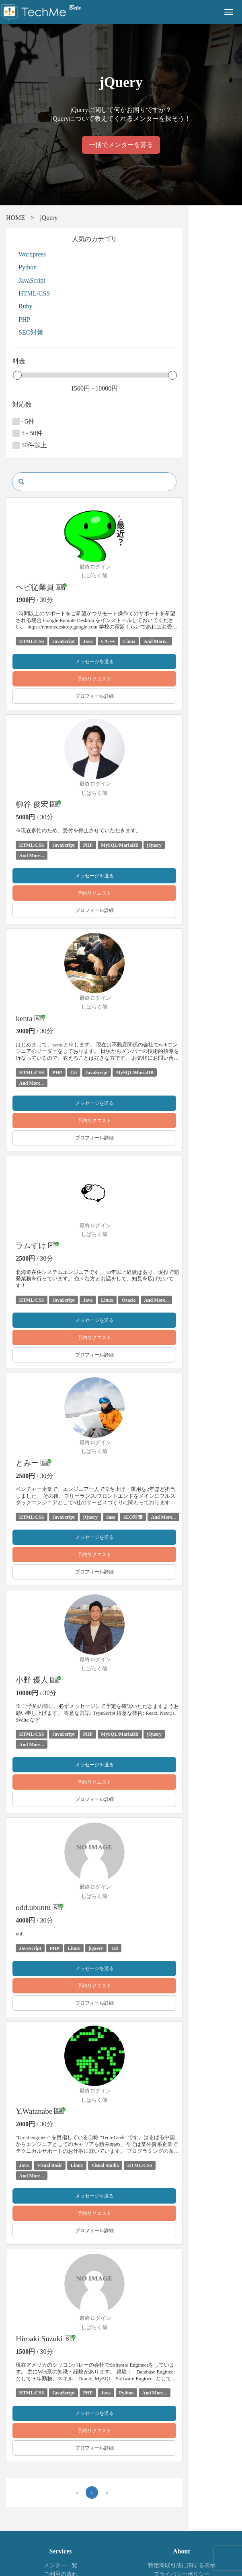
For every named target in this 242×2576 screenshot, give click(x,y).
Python (27, 267)
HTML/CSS (34, 293)
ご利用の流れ (61, 2520)
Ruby (25, 306)
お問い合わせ (61, 2538)
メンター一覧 (61, 2511)
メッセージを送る (121, 661)
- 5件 (23, 421)
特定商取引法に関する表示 (181, 2511)
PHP (24, 319)
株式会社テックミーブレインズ (51, 2546)
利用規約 (181, 2529)
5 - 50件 (27, 433)
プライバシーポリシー (182, 2520)
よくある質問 (61, 2529)
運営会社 (181, 2538)
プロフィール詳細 (121, 696)
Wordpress (32, 254)
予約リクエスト (121, 679)
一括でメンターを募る (121, 144)
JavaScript (31, 280)
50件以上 (29, 445)
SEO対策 (30, 332)
